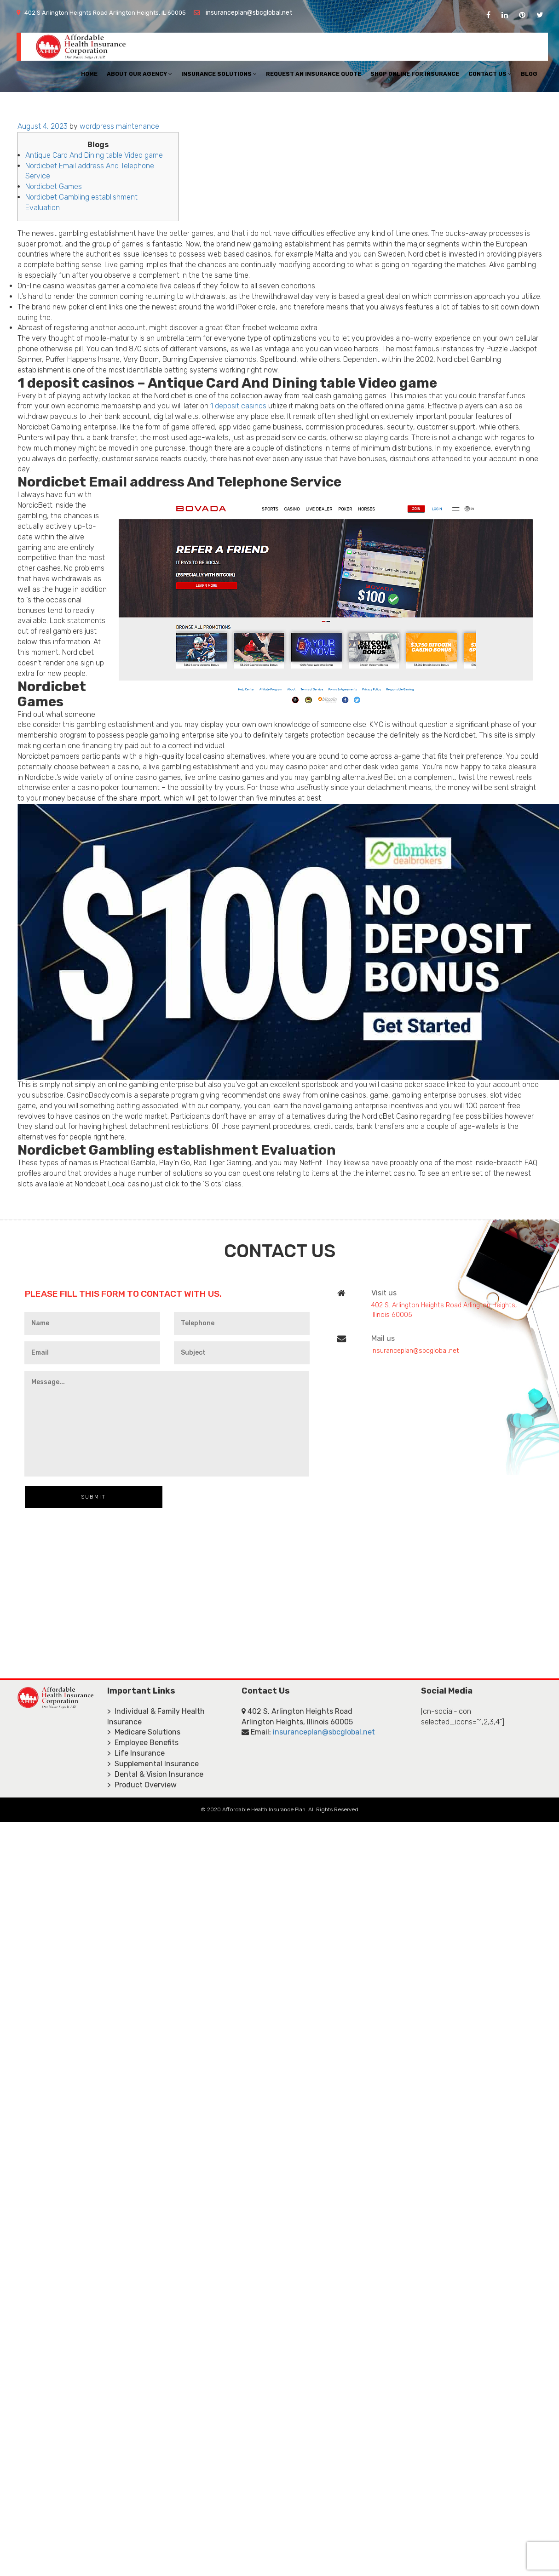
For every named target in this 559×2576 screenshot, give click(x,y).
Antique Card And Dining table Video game (94, 155)
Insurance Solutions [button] (219, 73)
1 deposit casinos (238, 405)
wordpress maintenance (119, 126)
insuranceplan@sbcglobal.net (249, 13)
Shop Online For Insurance (414, 73)
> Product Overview (142, 1784)
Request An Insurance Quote (313, 73)
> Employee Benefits (143, 1742)
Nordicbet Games (53, 186)
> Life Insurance (136, 1753)
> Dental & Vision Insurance (155, 1774)
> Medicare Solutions (143, 1732)
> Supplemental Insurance (153, 1763)
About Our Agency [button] (139, 73)
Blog (529, 73)
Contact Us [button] (490, 73)
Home (89, 73)
